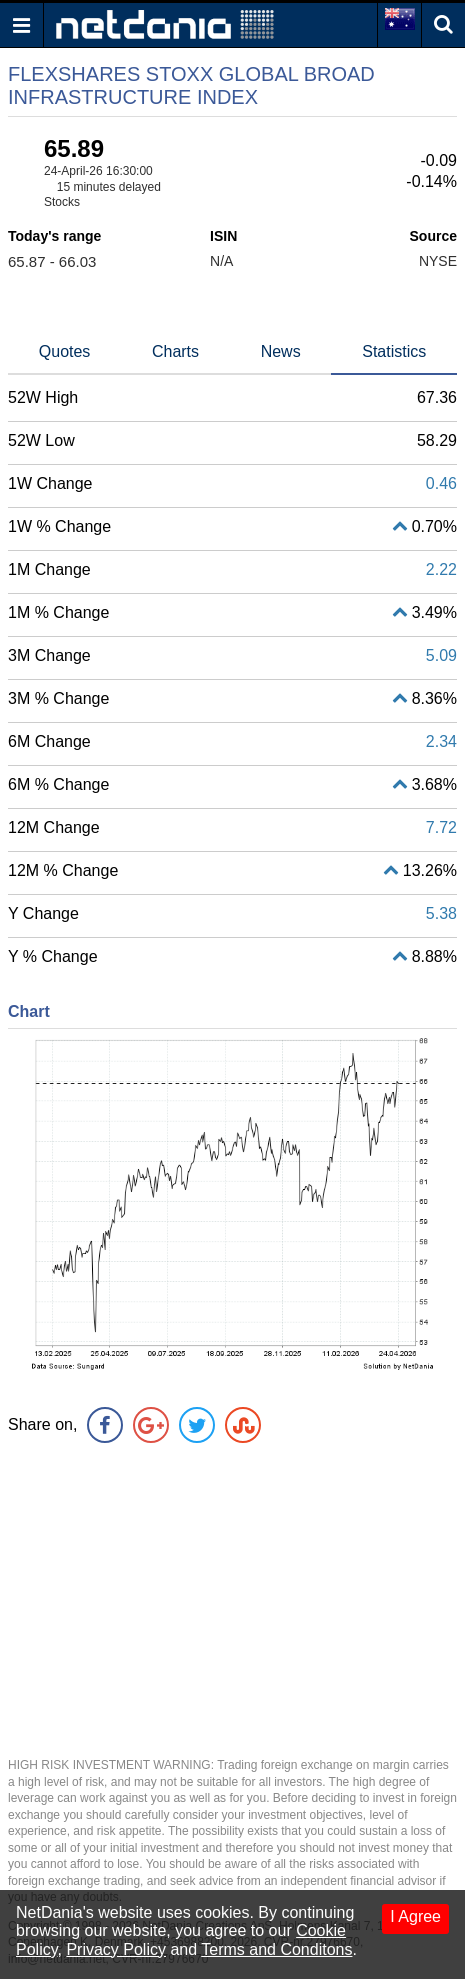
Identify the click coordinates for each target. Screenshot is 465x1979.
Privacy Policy (116, 1949)
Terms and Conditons (276, 1949)
